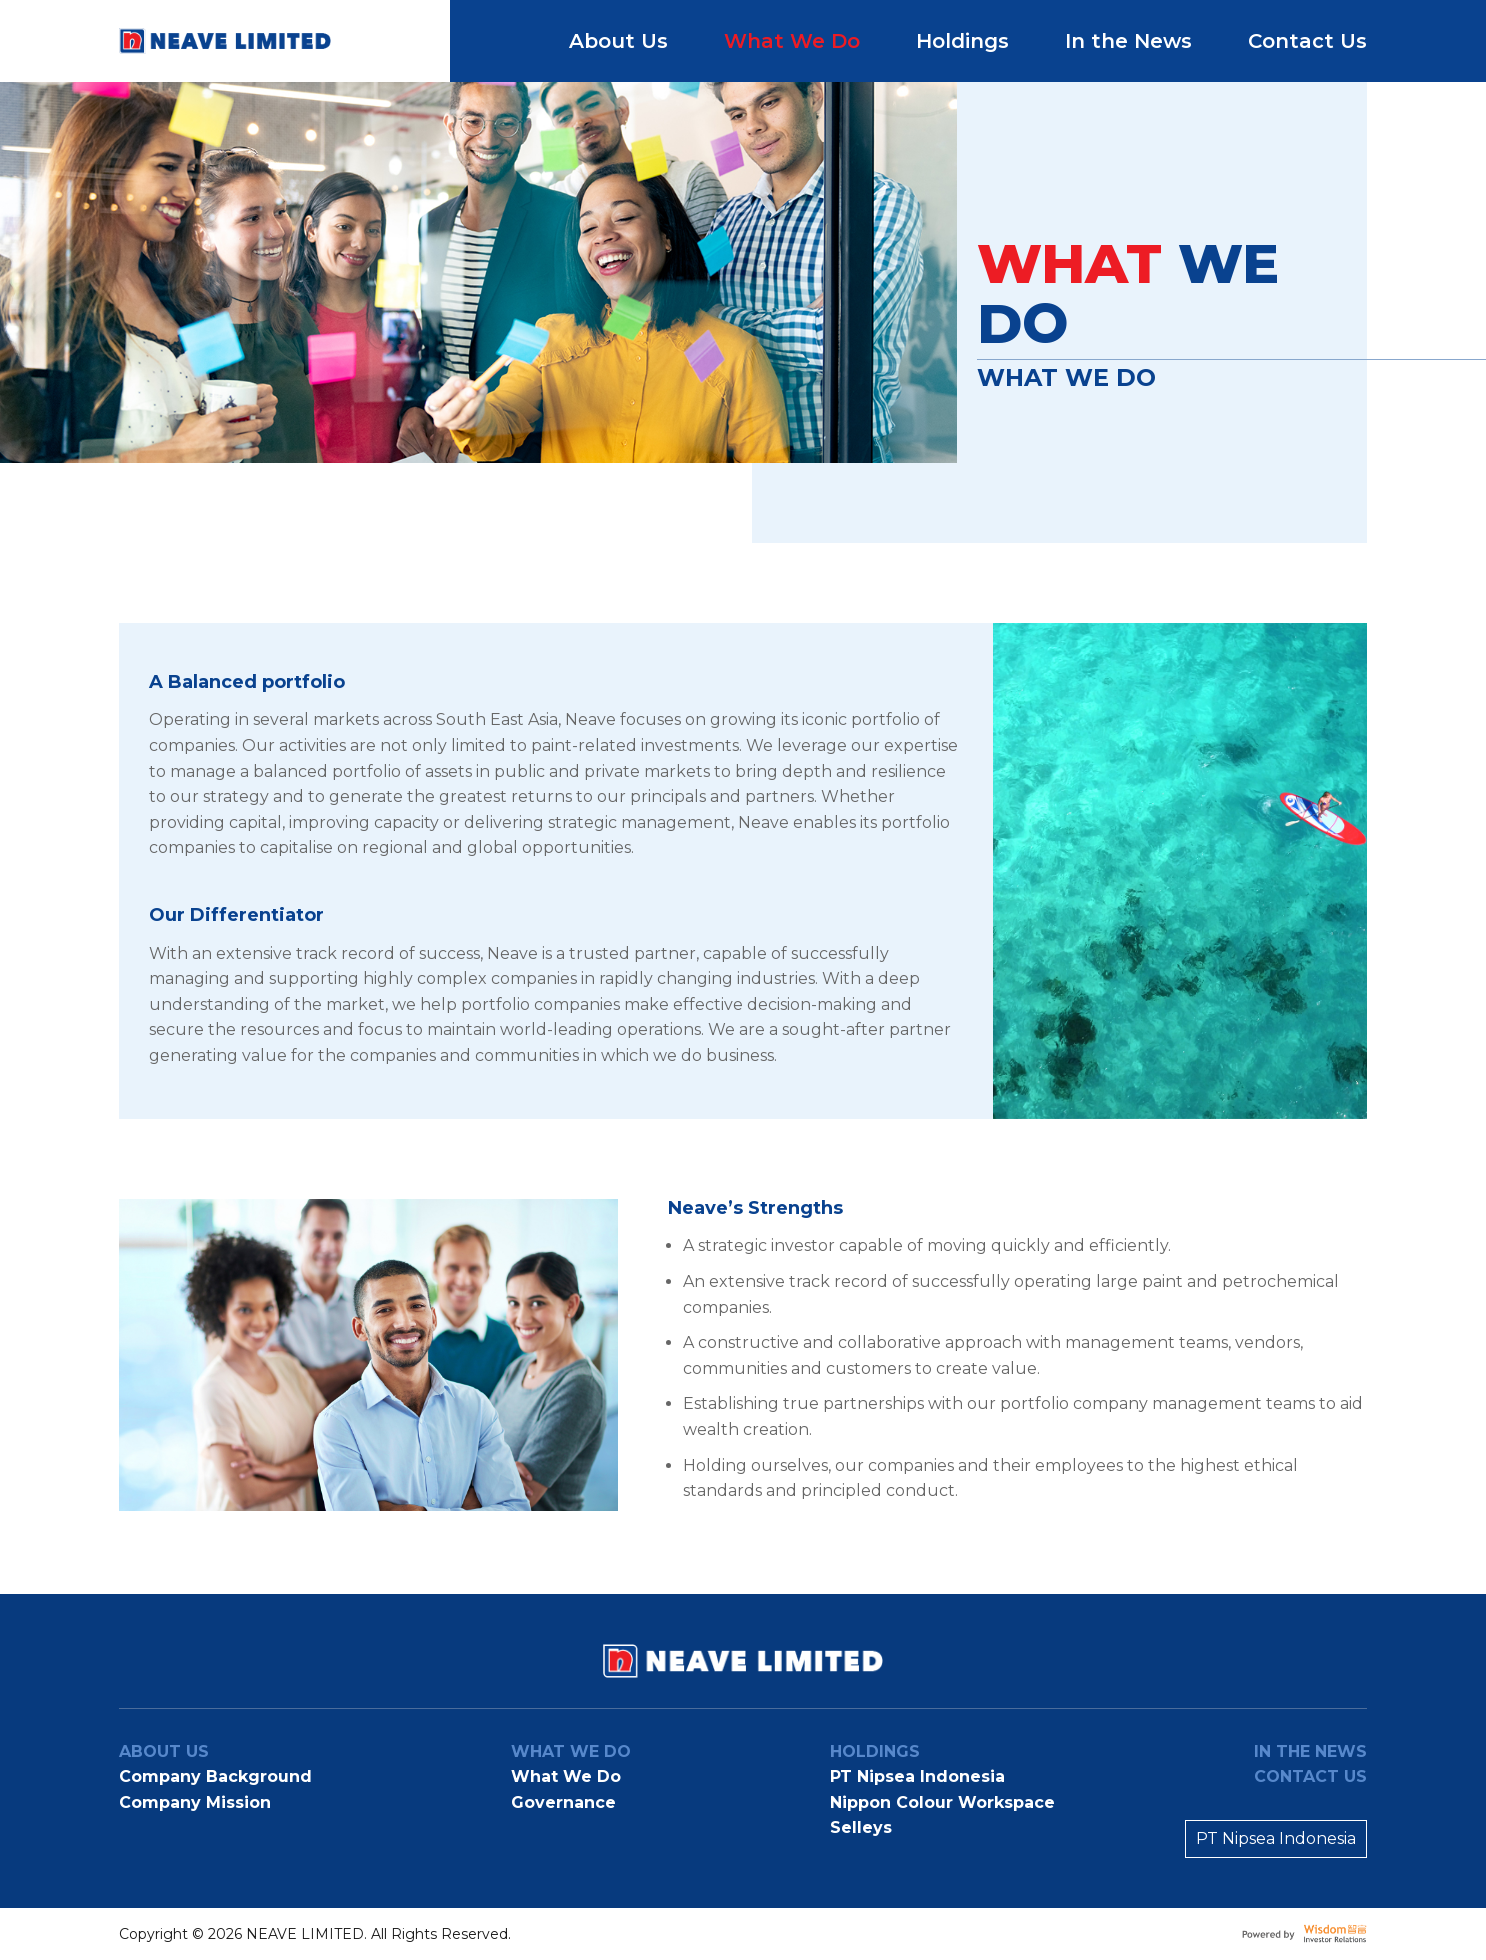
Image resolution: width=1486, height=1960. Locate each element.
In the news (1310, 1751)
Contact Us (1307, 41)
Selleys (861, 1827)
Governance (563, 1802)
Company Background (215, 1776)
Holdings (962, 41)
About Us (618, 41)
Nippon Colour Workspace (942, 1802)
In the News (1128, 41)
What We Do (792, 41)
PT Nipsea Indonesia (917, 1776)
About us (164, 1751)
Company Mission (195, 1802)
